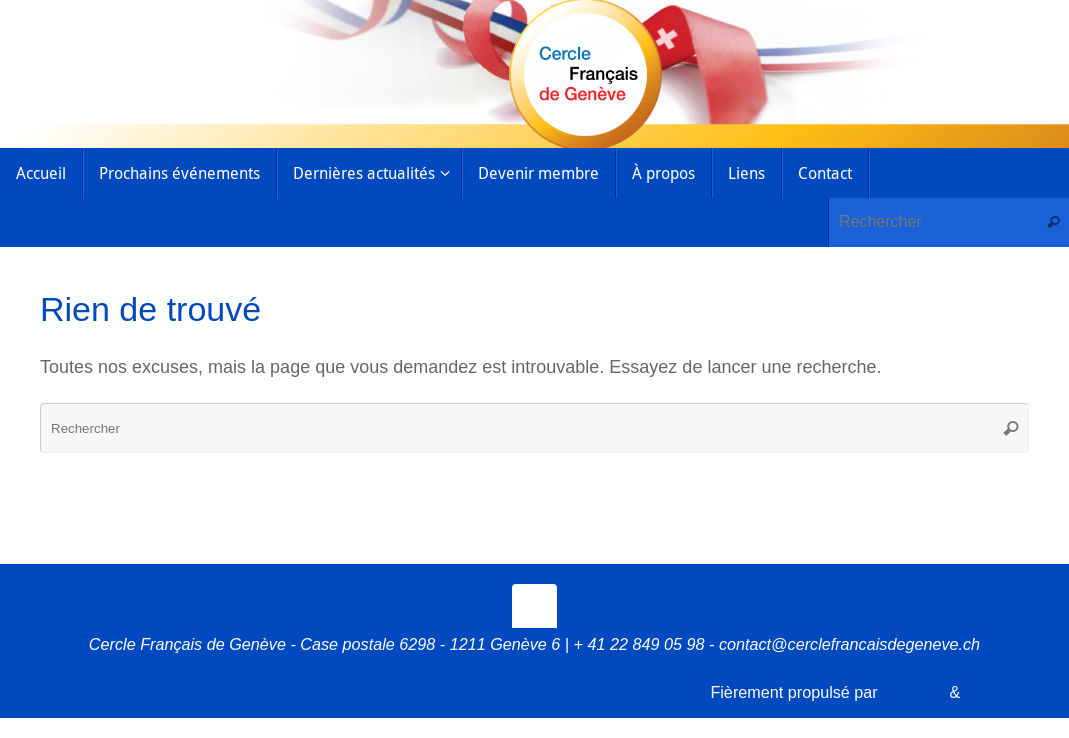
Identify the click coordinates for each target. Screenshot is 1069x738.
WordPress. (1007, 692)
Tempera (913, 692)
